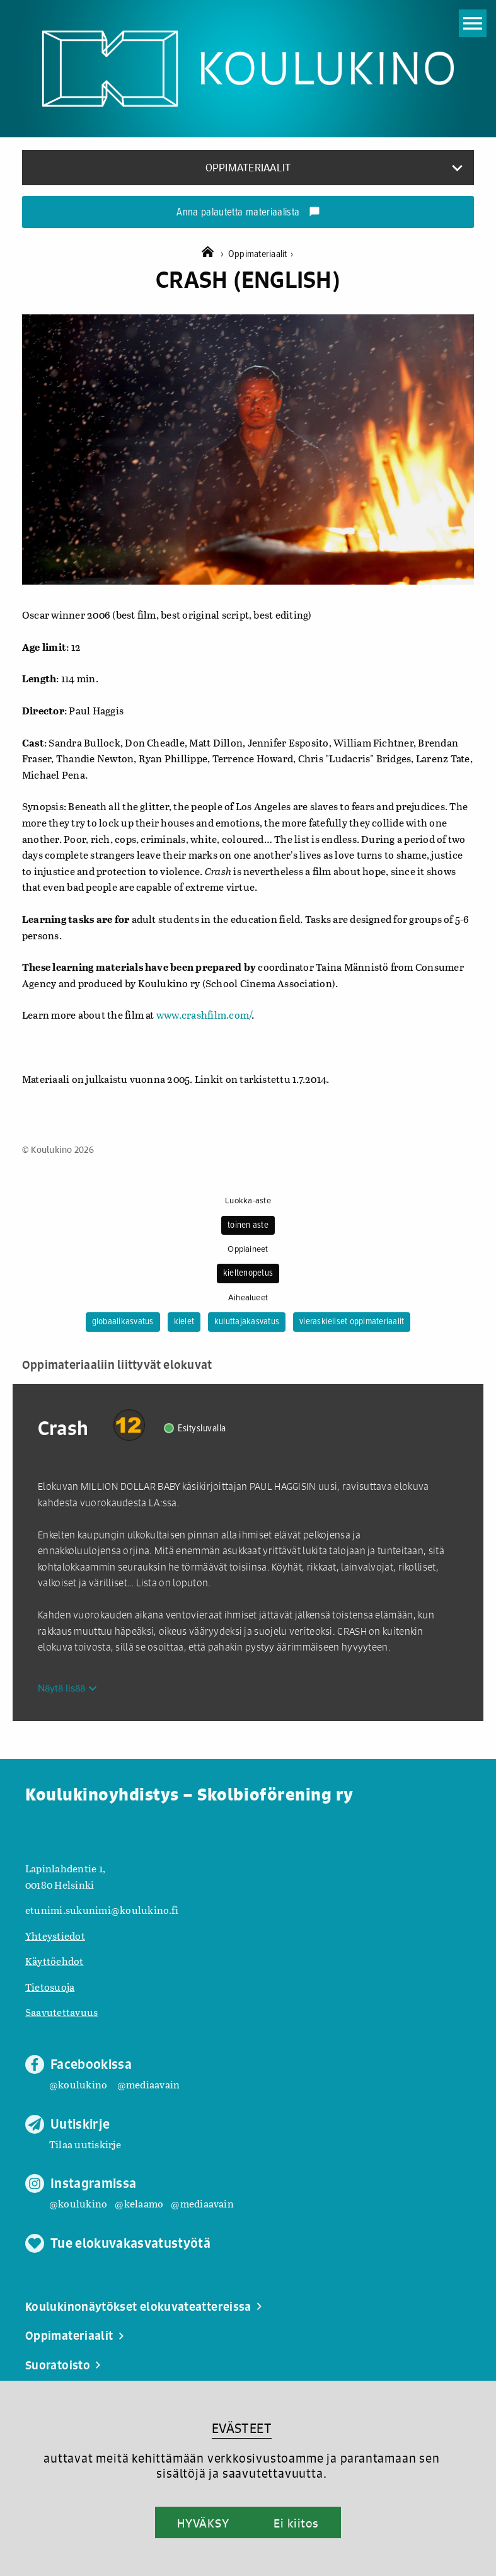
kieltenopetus (248, 1273)
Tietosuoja (49, 1986)
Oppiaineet (248, 1249)
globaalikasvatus (123, 1321)
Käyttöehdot (54, 1961)
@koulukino (78, 2084)
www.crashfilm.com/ (203, 1014)
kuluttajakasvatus (246, 1321)
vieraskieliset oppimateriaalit (351, 1321)
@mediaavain (148, 2084)
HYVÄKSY (203, 2523)
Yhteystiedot (55, 1935)
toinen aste (248, 1225)
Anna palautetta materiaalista (248, 213)
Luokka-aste (248, 1201)
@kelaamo (139, 2203)
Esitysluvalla (202, 1428)
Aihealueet (248, 1298)
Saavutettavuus (61, 2012)
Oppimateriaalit (260, 254)
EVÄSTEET (242, 2428)
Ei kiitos (296, 2523)
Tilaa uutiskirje (85, 2144)
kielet (184, 1321)
